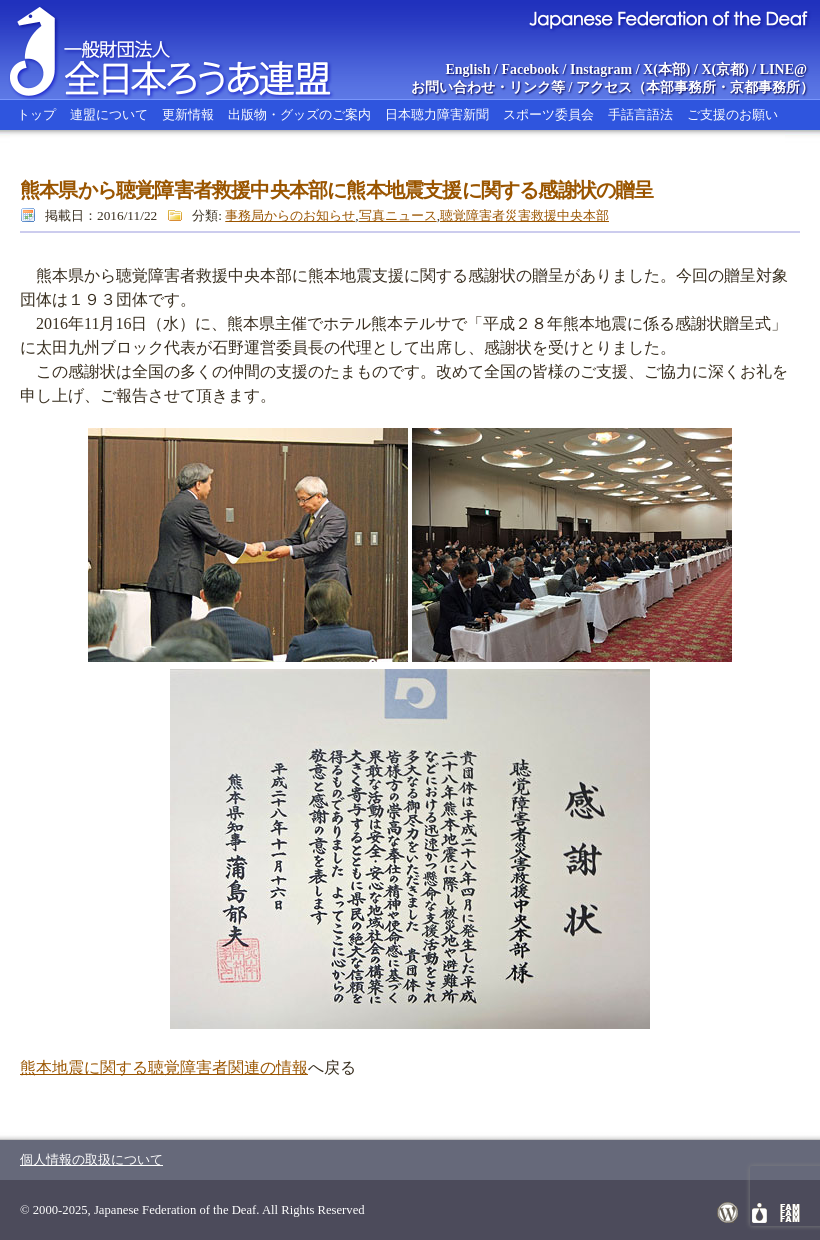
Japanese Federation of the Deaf (667, 18)
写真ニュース (398, 215)
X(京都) (724, 69)
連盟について (109, 114)
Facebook (531, 69)
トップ (36, 114)
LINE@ (783, 69)
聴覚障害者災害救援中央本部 (524, 215)
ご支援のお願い (732, 114)
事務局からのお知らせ (290, 215)
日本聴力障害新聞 (437, 114)
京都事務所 (765, 87)
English (467, 69)
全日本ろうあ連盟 (189, 50)
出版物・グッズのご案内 (299, 114)
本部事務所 (681, 87)
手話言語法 (640, 114)
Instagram (601, 69)
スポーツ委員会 (548, 114)
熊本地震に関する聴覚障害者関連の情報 (164, 1067)
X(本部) (666, 69)
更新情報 (188, 114)
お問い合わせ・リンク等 (488, 87)
